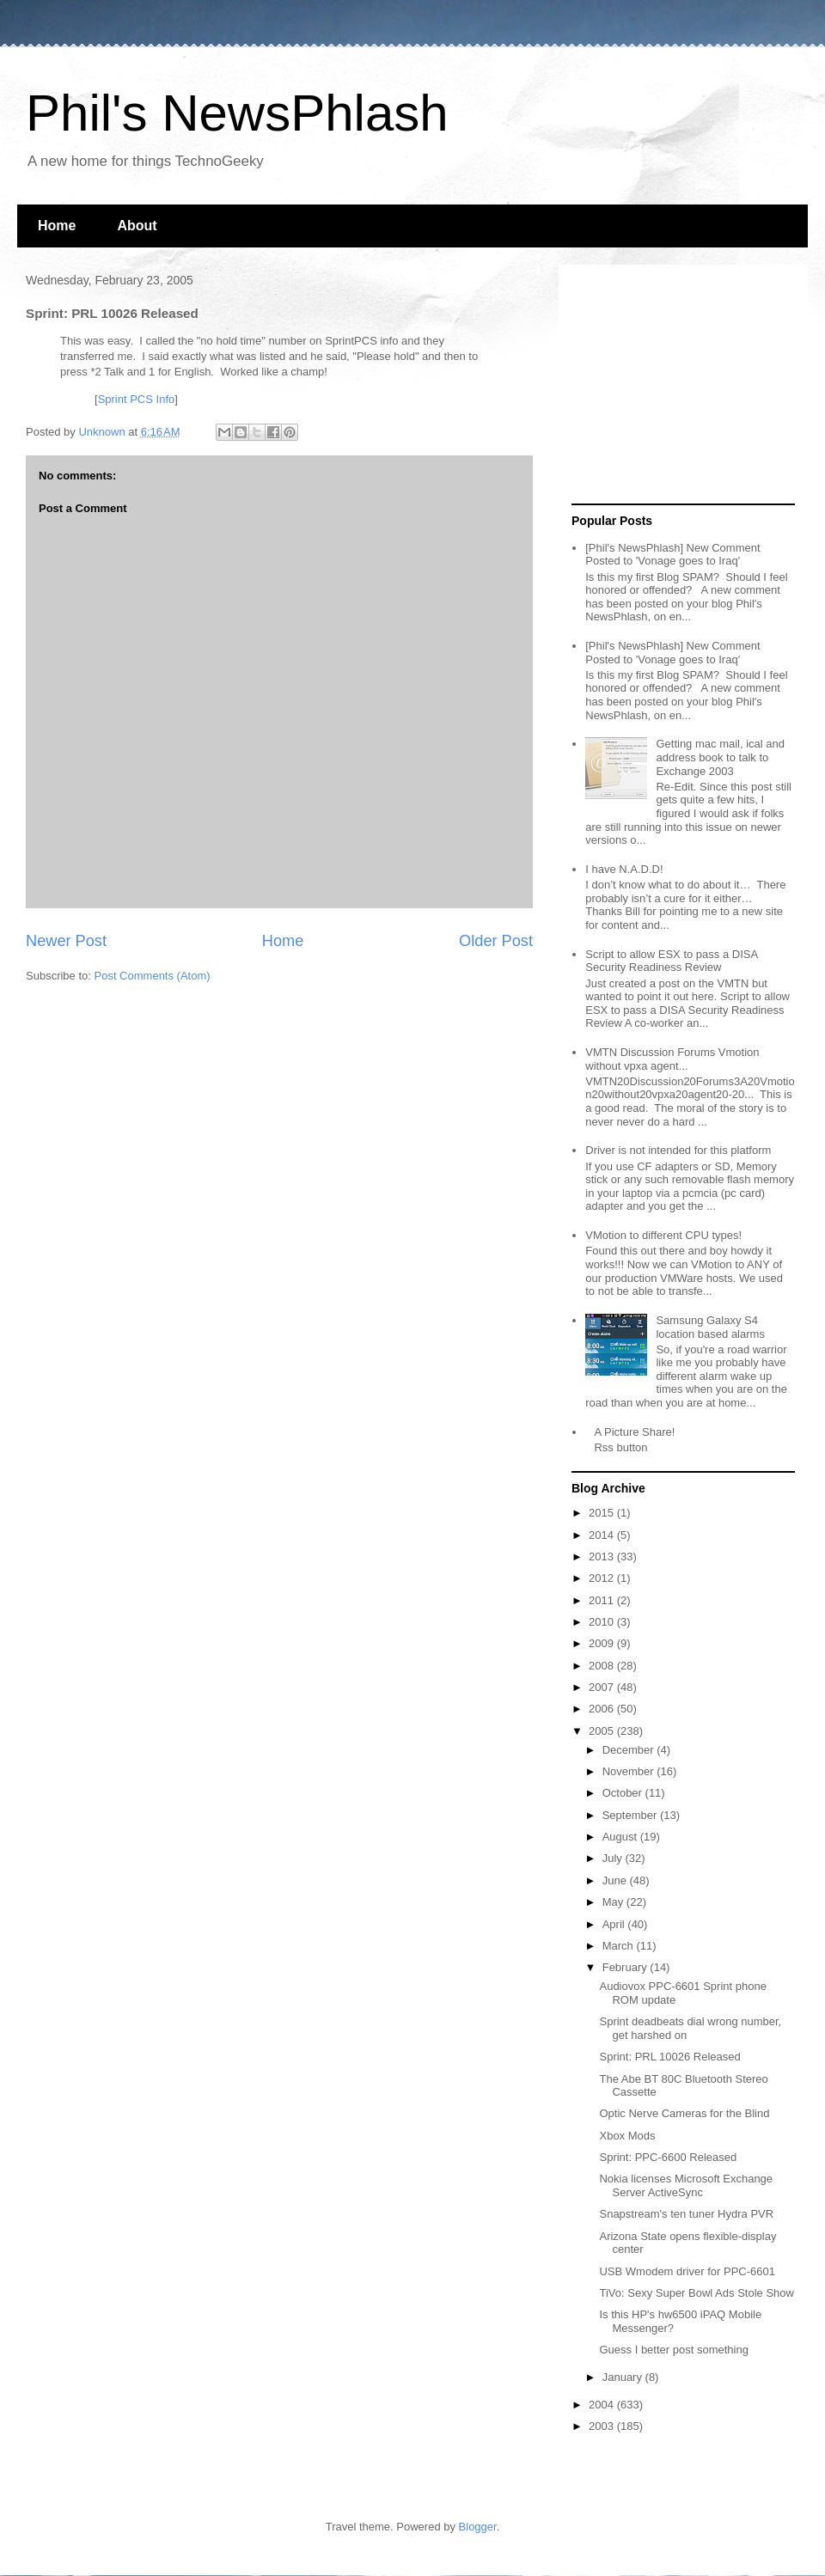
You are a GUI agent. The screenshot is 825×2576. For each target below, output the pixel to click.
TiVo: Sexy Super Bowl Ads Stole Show (696, 2292)
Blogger (478, 2526)
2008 (603, 1665)
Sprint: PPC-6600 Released (667, 2157)
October (623, 1792)
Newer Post (66, 940)
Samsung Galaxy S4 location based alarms (710, 1327)
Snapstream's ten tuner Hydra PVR (686, 2213)
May (614, 1901)
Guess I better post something (673, 2349)
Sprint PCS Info (136, 399)
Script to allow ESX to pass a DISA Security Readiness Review (671, 961)
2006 (603, 1708)
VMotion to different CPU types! (663, 1235)
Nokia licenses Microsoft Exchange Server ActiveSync (686, 2185)
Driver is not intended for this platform (678, 1150)
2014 (603, 1535)
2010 (603, 1621)
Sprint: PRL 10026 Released (669, 2056)
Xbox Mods (627, 2135)
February (626, 1967)
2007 (603, 1687)
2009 (603, 1643)
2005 (603, 1730)
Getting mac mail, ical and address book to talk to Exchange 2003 (720, 757)
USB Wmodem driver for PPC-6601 (686, 2271)
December (629, 1749)
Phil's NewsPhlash (237, 113)
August (621, 1836)
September (631, 1815)
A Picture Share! (634, 1431)
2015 (603, 1512)
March (619, 1945)
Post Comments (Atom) (153, 975)
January (623, 2377)
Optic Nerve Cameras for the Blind (684, 2113)
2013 (603, 1556)
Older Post (496, 940)
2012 (603, 1578)
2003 (603, 2426)
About (136, 225)
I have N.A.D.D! (624, 869)
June (616, 1880)
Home (57, 225)
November (629, 1771)
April (615, 1924)
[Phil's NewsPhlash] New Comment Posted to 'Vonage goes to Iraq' (672, 554)
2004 (603, 2404)
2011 (603, 1600)
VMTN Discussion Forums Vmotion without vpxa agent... (672, 1059)
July (614, 1858)
